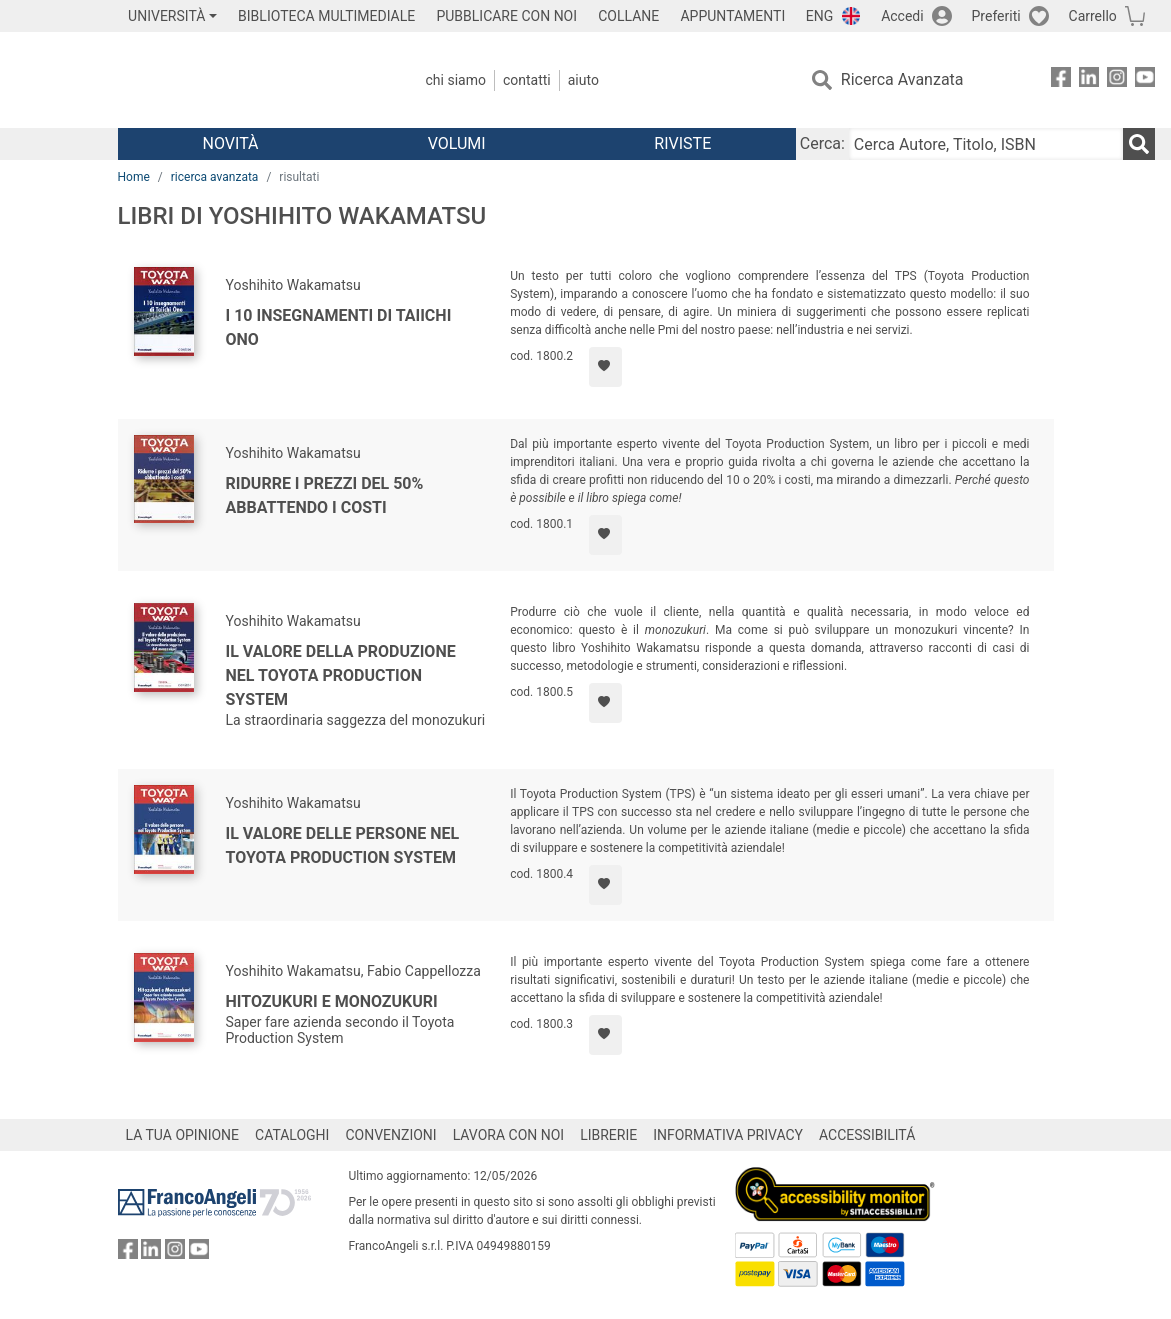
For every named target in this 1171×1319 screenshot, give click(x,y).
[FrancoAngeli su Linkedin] (1089, 80)
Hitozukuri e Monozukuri (332, 1001)
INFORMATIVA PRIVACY (728, 1135)
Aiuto (583, 80)
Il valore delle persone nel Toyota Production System (343, 845)
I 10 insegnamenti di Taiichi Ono (339, 327)
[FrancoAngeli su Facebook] (1061, 80)
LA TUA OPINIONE (183, 1135)
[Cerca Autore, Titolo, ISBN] (986, 144)
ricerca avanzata (215, 177)
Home (134, 177)
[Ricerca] (1139, 144)
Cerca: (822, 143)
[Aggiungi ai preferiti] (605, 367)
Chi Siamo (456, 80)
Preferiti (996, 16)
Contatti (527, 80)
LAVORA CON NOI (509, 1135)
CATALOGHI (292, 1135)
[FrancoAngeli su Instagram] (1117, 80)
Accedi (902, 16)
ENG (819, 16)
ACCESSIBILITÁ (867, 1135)
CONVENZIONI (390, 1135)
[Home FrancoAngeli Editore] (250, 80)
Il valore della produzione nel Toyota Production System (341, 675)
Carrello (1093, 16)
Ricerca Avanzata (902, 79)
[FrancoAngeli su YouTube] (1145, 80)
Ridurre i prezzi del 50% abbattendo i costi (325, 495)
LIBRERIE (608, 1135)
